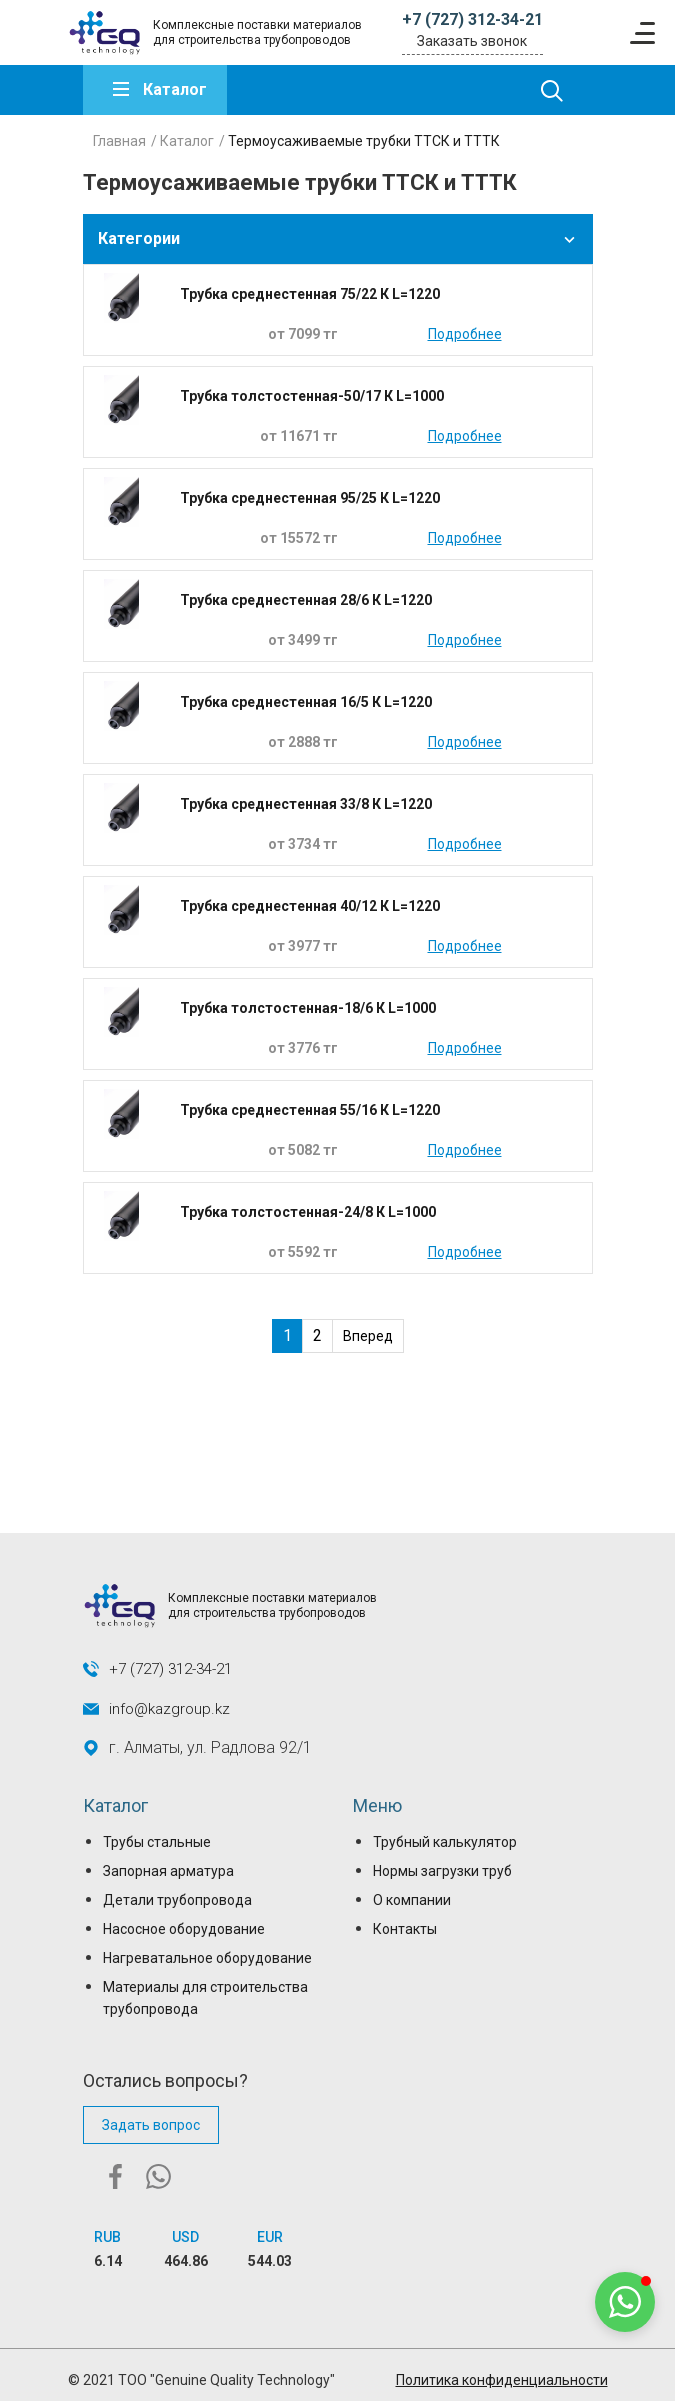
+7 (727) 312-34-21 (472, 19)
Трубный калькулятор (445, 1842)
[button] (625, 2302)
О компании (412, 1900)
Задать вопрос (151, 2125)
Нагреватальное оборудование (207, 1958)
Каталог (175, 89)
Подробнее (465, 334)
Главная (119, 141)
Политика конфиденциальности (502, 2380)
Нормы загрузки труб (442, 1871)
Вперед (368, 1336)
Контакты (405, 1929)
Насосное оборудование (184, 1929)
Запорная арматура (168, 1871)
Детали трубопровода (177, 1900)
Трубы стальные (157, 1842)
